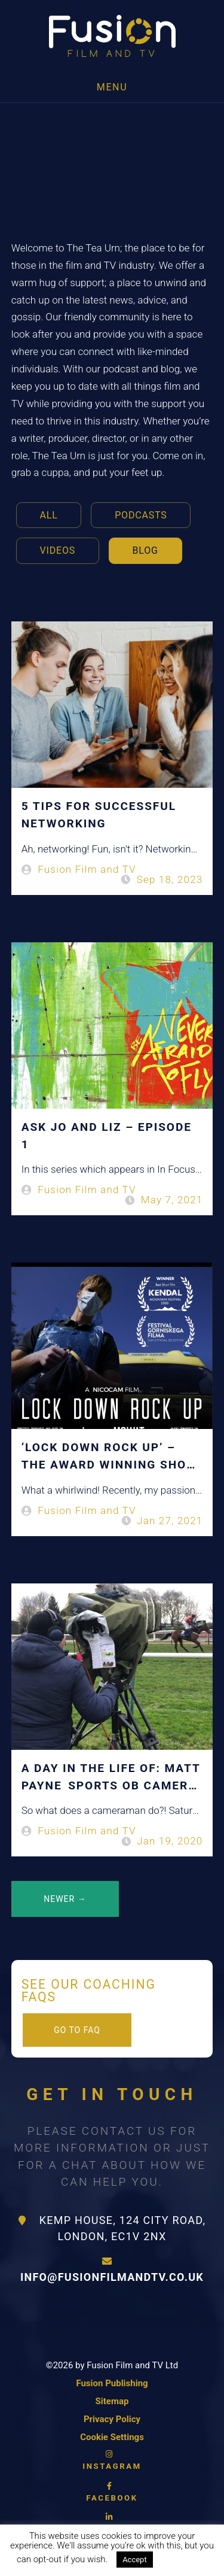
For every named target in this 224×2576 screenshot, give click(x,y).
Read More (185, 2559)
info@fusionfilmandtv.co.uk (112, 2269)
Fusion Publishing (112, 2383)
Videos (57, 550)
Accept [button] (134, 2559)
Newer (65, 1899)
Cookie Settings (112, 2437)
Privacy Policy (112, 2419)
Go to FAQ (77, 2030)
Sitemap (112, 2401)
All (49, 515)
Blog (145, 550)
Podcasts (141, 515)
